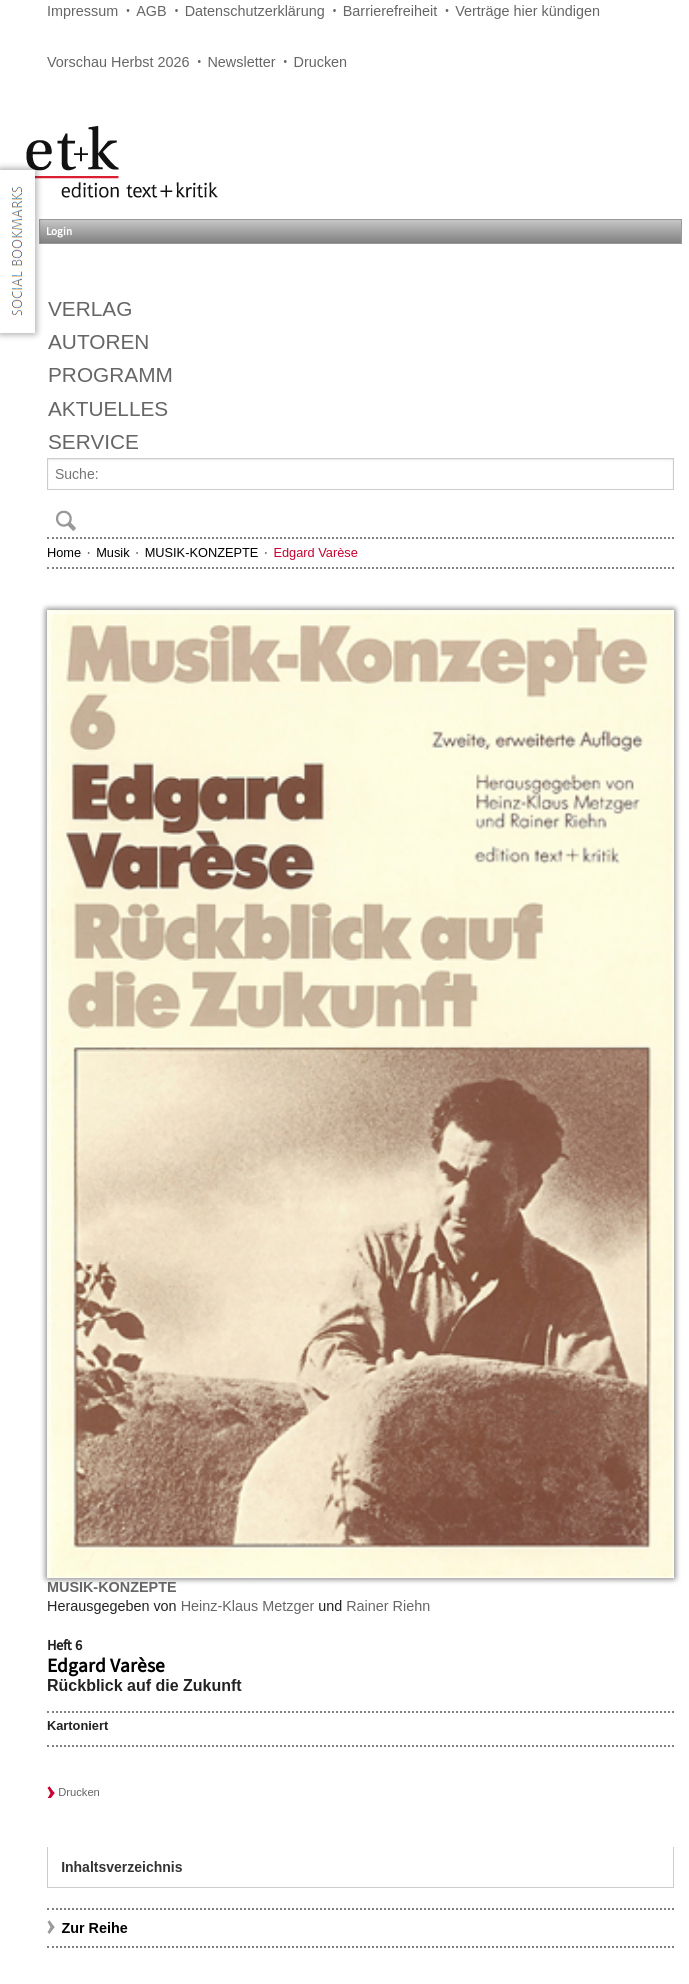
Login (59, 231)
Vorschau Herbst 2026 (118, 62)
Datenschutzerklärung (255, 11)
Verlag (90, 308)
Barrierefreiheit (390, 11)
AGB (151, 11)
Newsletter (241, 62)
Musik (112, 552)
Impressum (82, 11)
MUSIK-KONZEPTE (202, 552)
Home (64, 552)
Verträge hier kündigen (527, 11)
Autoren (98, 341)
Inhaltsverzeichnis (121, 1867)
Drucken (321, 62)
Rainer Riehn (388, 1606)
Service (93, 441)
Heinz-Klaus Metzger (248, 1606)
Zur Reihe (94, 1928)
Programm (110, 374)
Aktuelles (108, 408)
